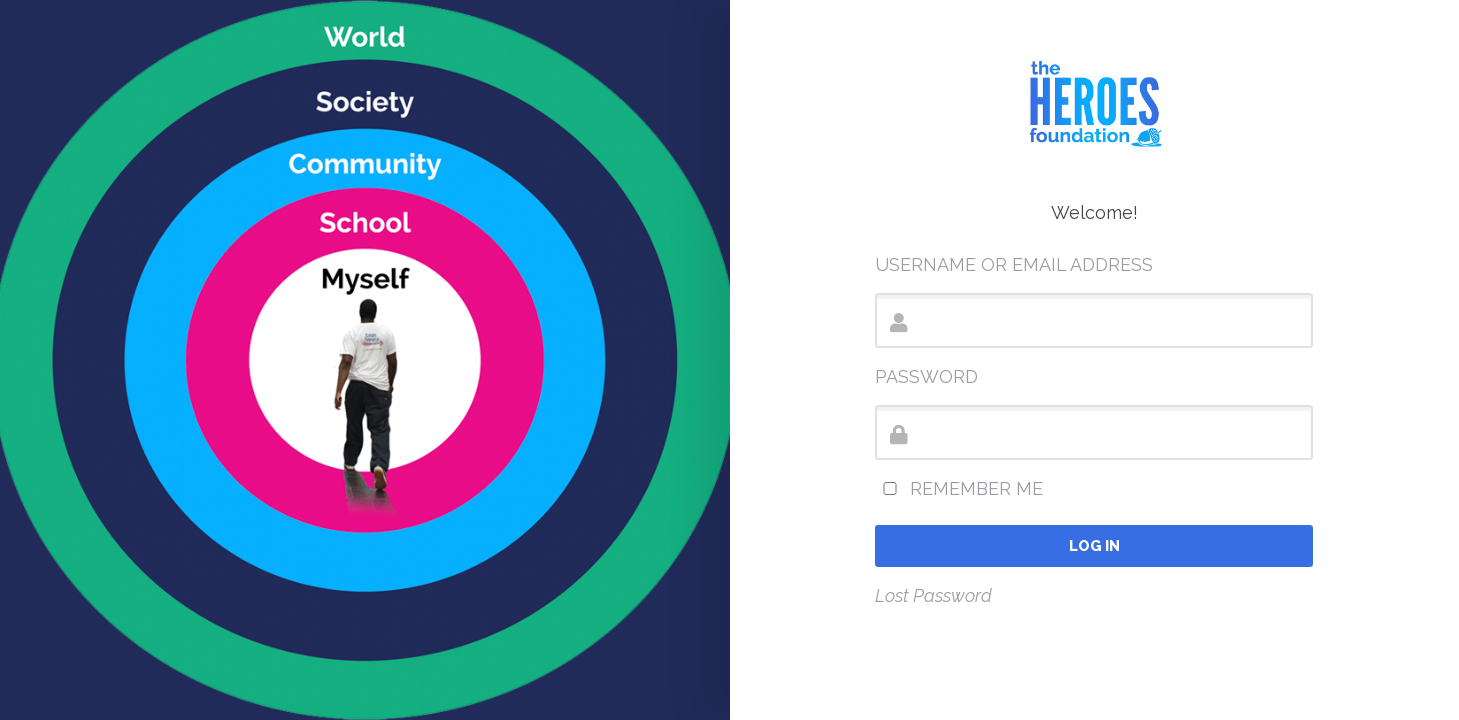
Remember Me (959, 488)
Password (926, 376)
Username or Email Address (1014, 264)
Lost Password (933, 595)
